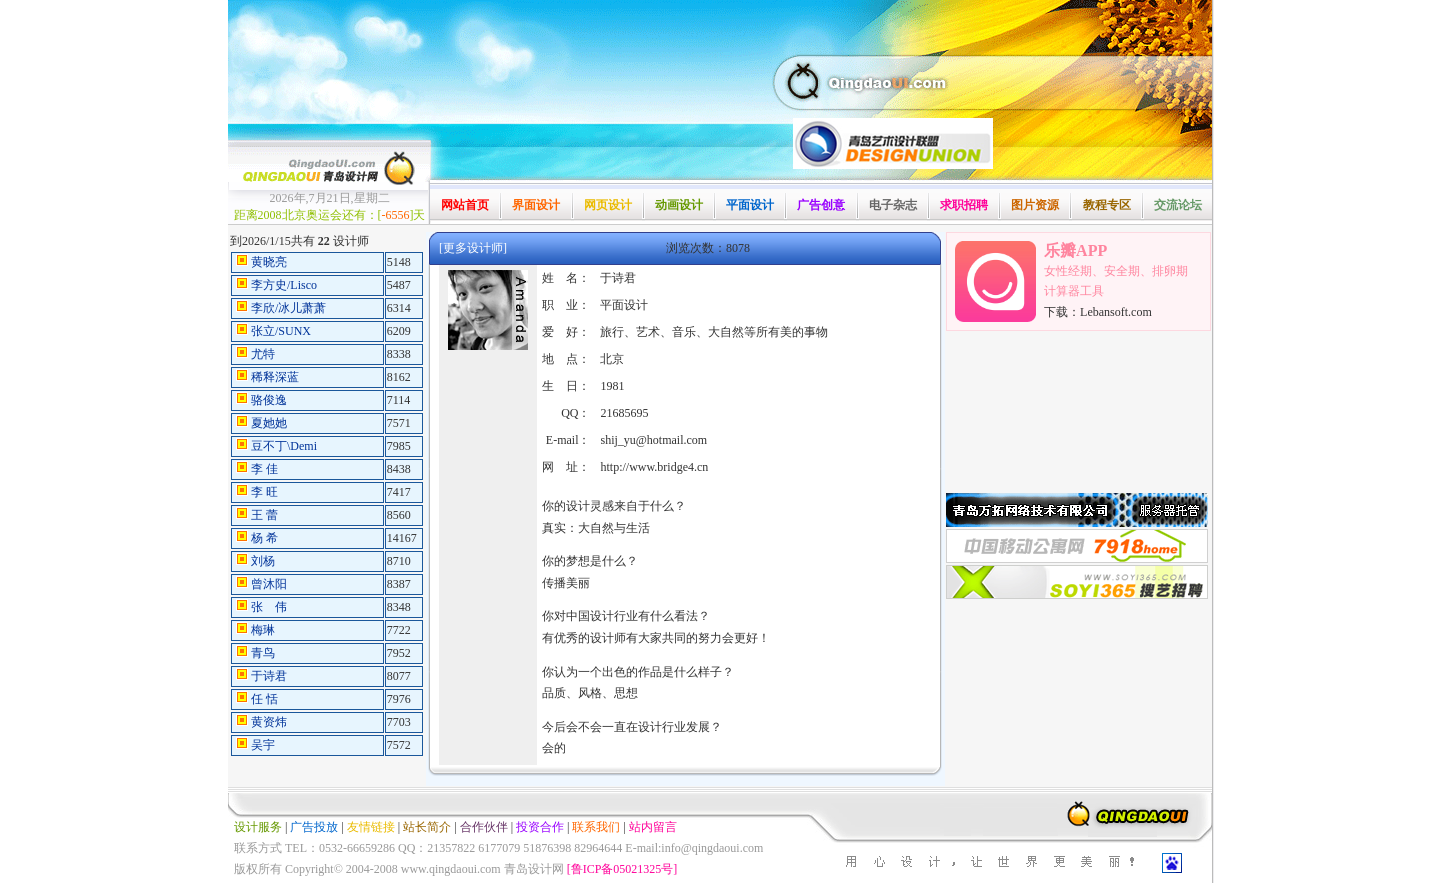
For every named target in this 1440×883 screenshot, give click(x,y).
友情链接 (371, 827)
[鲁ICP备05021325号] (622, 869)
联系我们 (596, 827)
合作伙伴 (484, 827)
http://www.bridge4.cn (654, 467)
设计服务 (258, 827)
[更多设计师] (473, 248)
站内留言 (653, 827)
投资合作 (540, 827)
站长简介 (427, 827)
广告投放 (314, 827)
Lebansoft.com (1116, 312)
